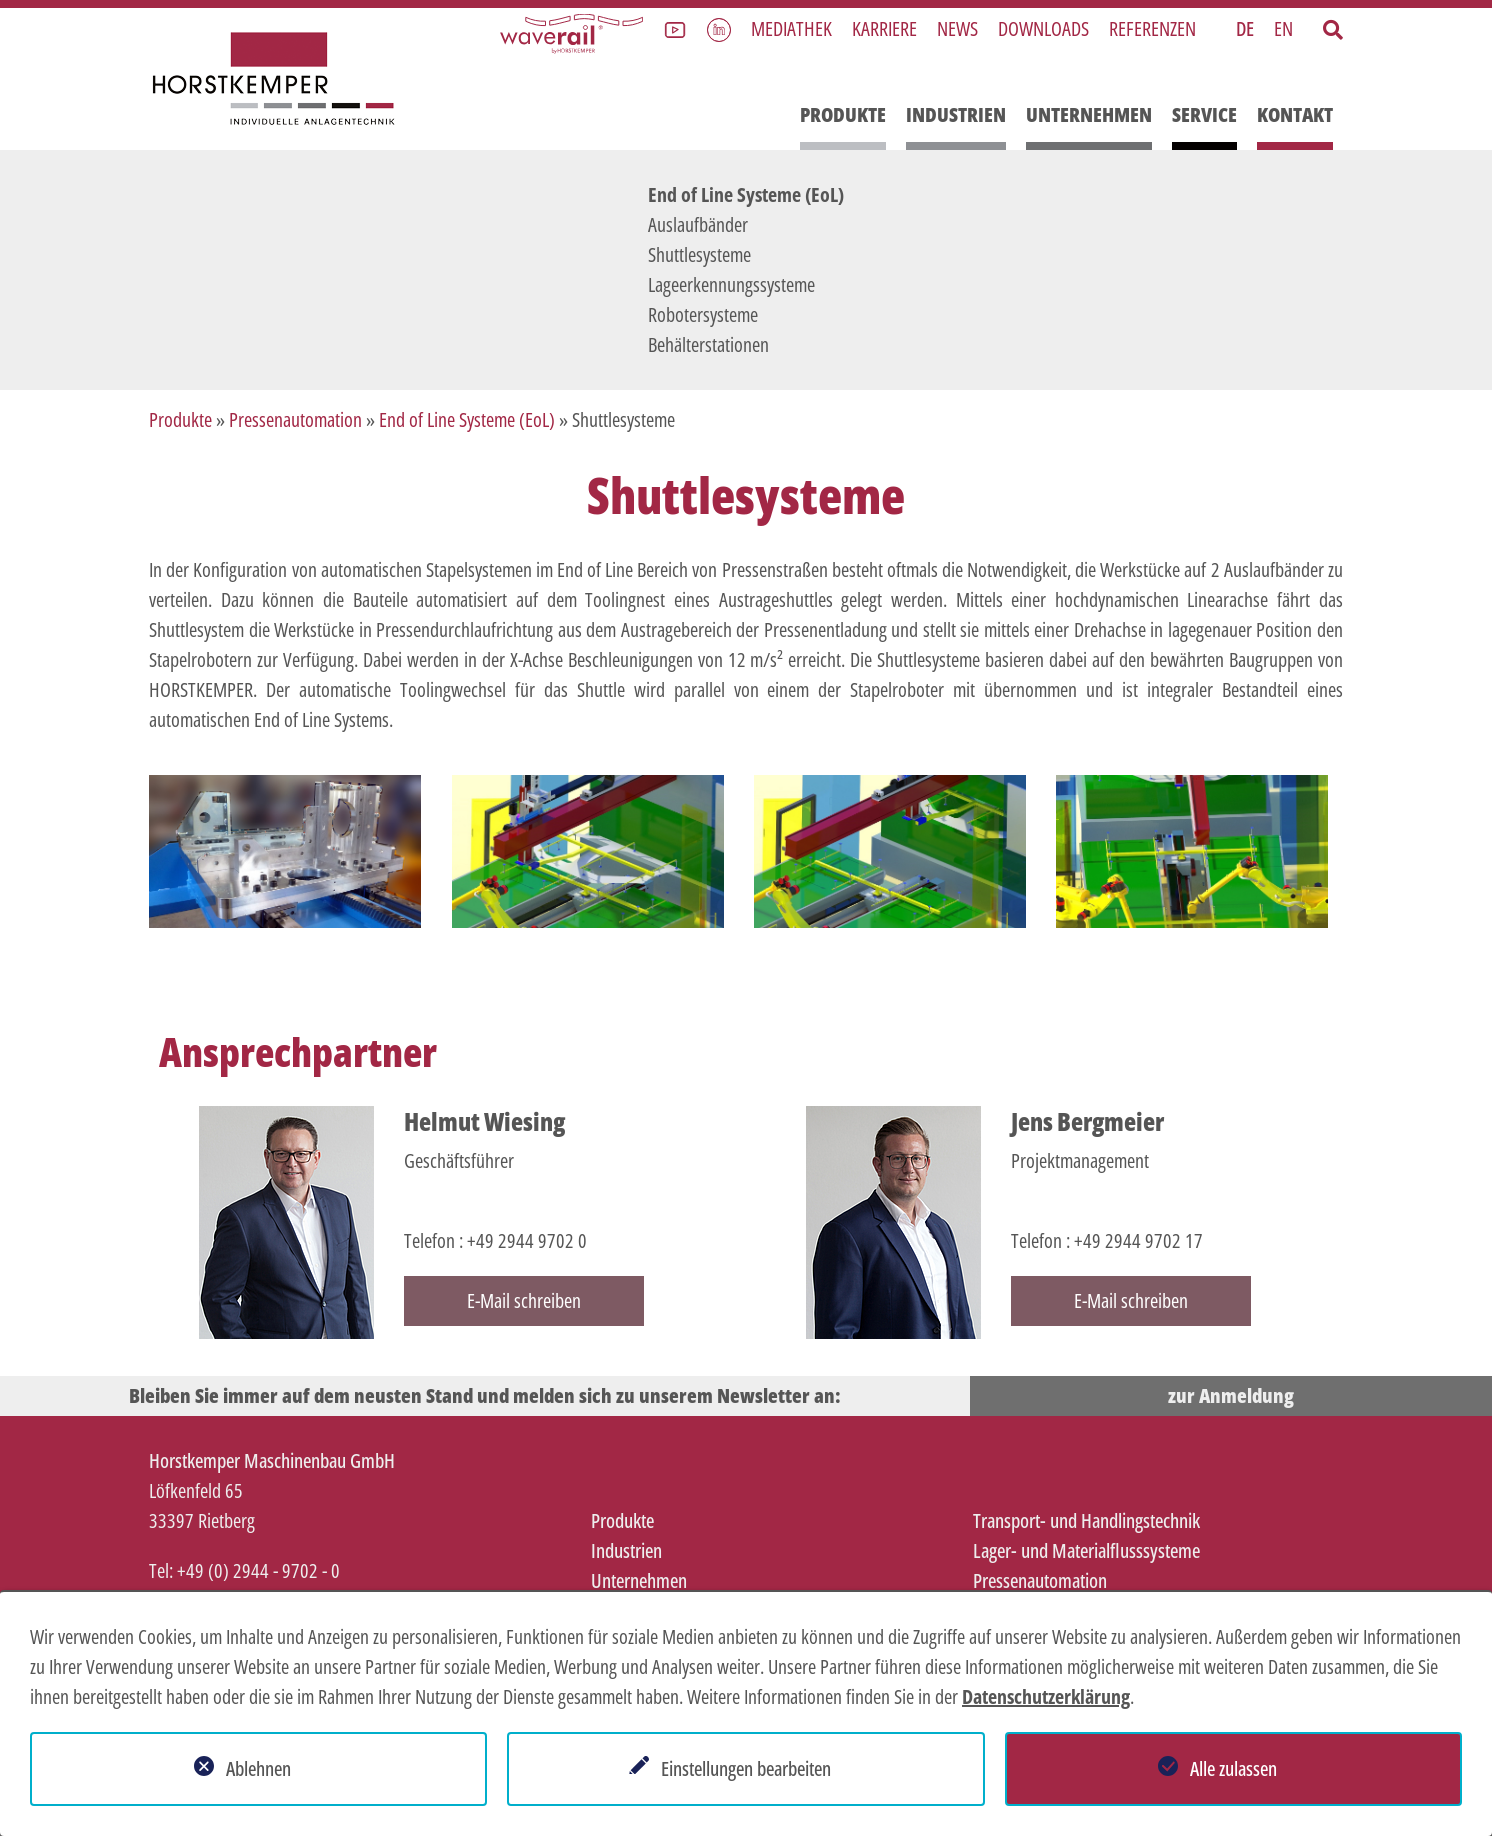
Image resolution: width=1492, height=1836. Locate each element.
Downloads (1043, 28)
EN (1283, 28)
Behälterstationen (708, 344)
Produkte (843, 114)
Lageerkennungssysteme (731, 284)
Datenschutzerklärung (1046, 1696)
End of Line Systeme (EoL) (746, 194)
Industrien (956, 114)
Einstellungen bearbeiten (746, 1768)
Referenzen (1152, 28)
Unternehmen (1089, 114)
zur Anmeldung (1231, 1395)
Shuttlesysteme (699, 254)
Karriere (884, 28)
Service (1204, 114)
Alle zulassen (1233, 1768)
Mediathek (791, 28)
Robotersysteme (703, 314)
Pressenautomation (295, 419)
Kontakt (1295, 114)
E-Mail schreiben (524, 1300)
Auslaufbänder (698, 224)
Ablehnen (258, 1768)
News (957, 28)
